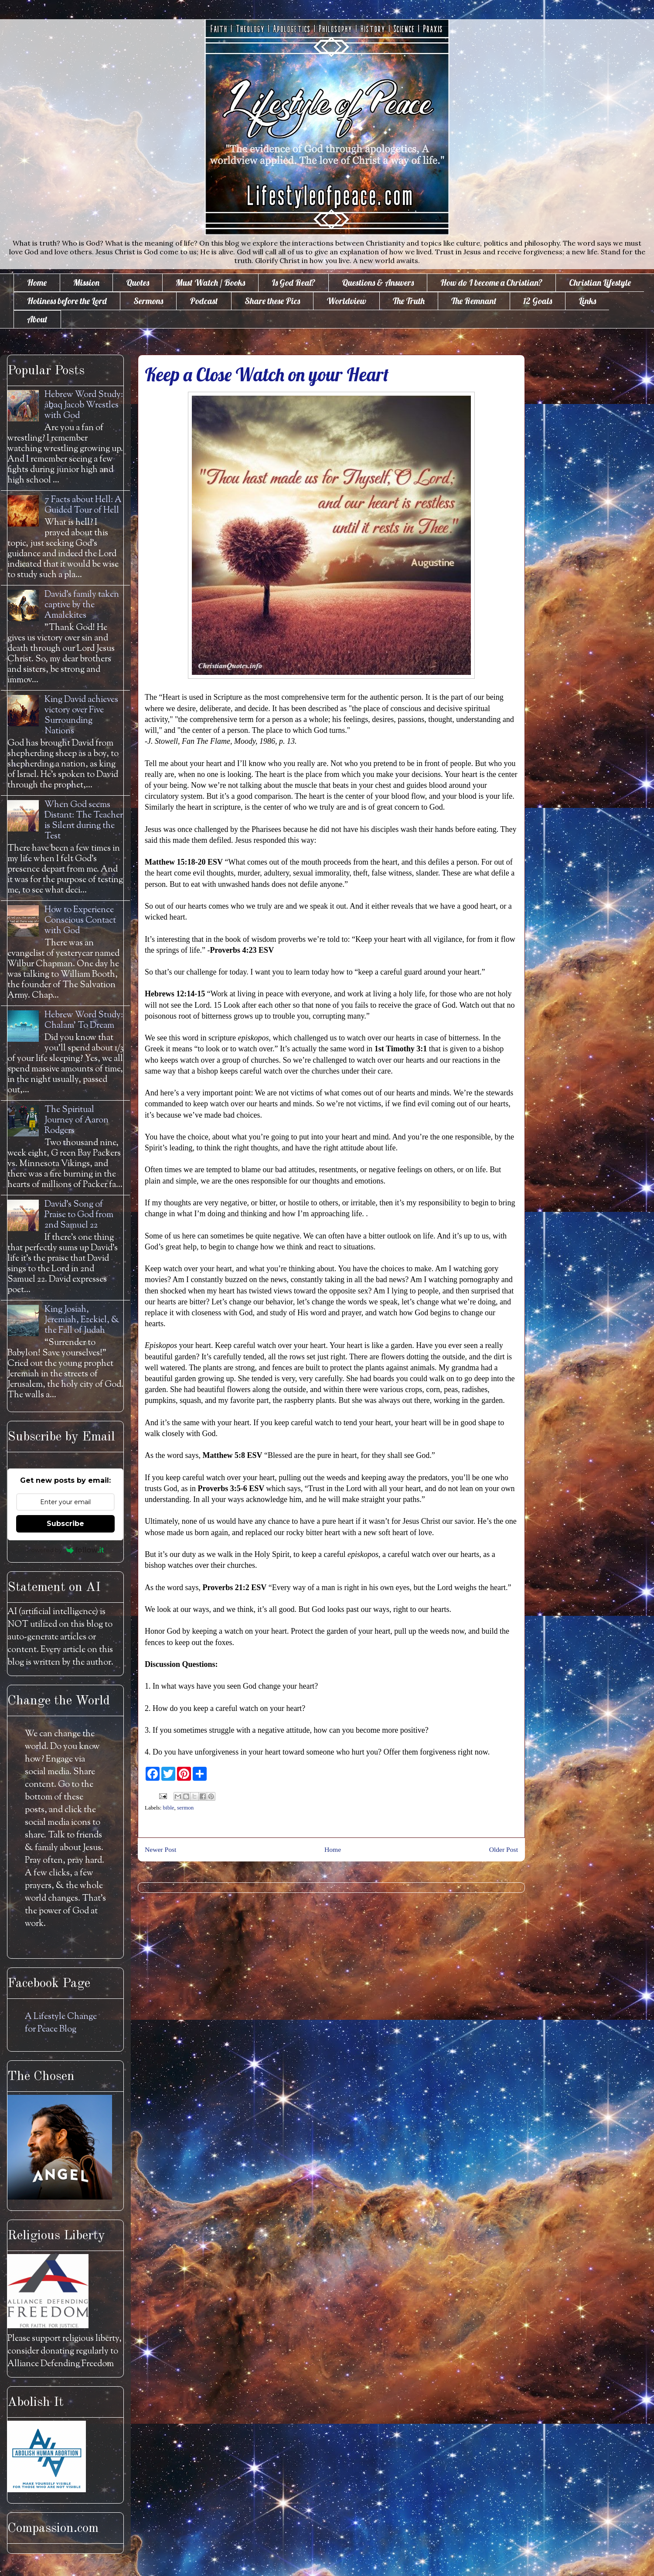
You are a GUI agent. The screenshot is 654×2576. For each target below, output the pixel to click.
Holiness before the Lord (67, 300)
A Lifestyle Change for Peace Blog (61, 2023)
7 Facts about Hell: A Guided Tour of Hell (83, 505)
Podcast (204, 300)
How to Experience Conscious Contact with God (80, 920)
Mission (86, 282)
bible (168, 1807)
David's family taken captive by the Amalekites (81, 605)
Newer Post (160, 1849)
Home (37, 282)
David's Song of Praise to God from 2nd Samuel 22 (78, 1215)
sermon (185, 1807)
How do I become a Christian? (491, 282)
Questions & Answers (378, 282)
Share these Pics (272, 300)
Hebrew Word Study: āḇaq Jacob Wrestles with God (83, 405)
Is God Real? (293, 282)
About (37, 319)
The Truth (409, 300)
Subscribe (65, 1523)
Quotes (137, 282)
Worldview (346, 300)
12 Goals (537, 300)
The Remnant (474, 300)
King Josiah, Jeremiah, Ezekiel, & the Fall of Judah (81, 1320)
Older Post (503, 1849)
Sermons (148, 300)
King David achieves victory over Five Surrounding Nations (81, 716)
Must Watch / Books (210, 282)
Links (587, 300)
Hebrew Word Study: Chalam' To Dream (83, 1020)
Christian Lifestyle (600, 282)
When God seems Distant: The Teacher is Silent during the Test (83, 821)
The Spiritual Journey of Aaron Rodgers (76, 1120)
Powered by (65, 1549)
